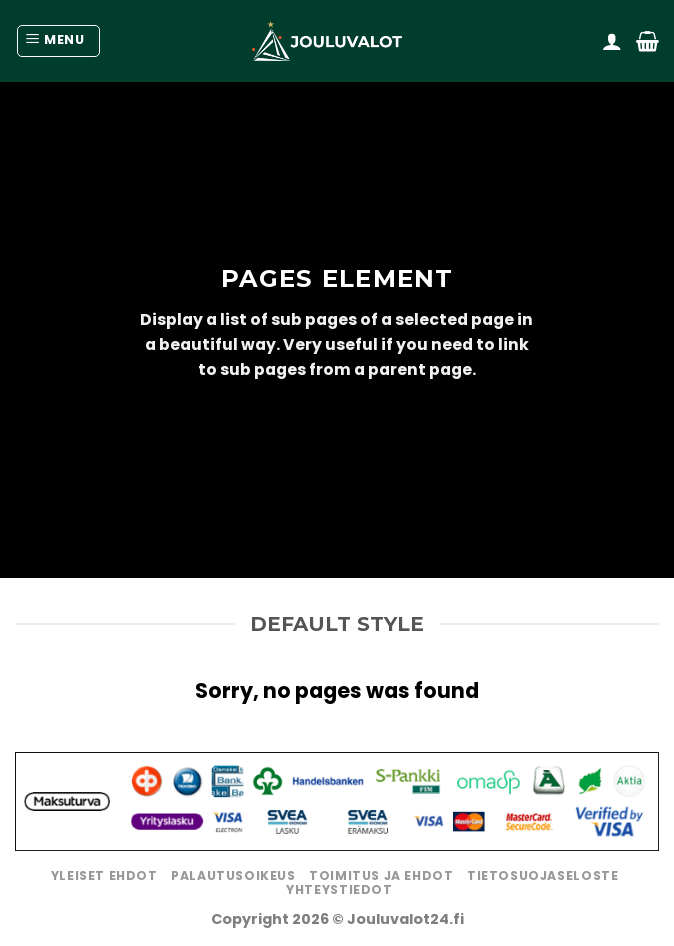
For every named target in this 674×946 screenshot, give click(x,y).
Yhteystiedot (339, 889)
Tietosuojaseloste (542, 875)
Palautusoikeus (233, 875)
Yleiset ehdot (104, 875)
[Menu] (58, 41)
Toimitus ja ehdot (381, 875)
